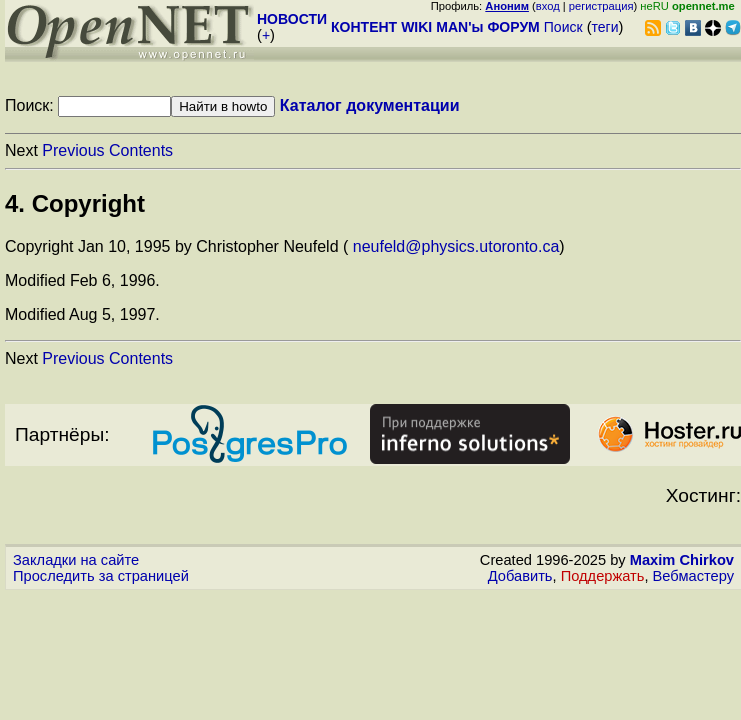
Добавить (520, 576)
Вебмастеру (693, 576)
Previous (73, 150)
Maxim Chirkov (682, 560)
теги (605, 27)
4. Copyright (75, 203)
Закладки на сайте (76, 560)
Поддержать (603, 576)
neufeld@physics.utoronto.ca (456, 246)
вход (548, 6)
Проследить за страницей (101, 576)
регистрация (601, 6)
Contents (141, 150)
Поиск (563, 27)
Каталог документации (370, 105)
